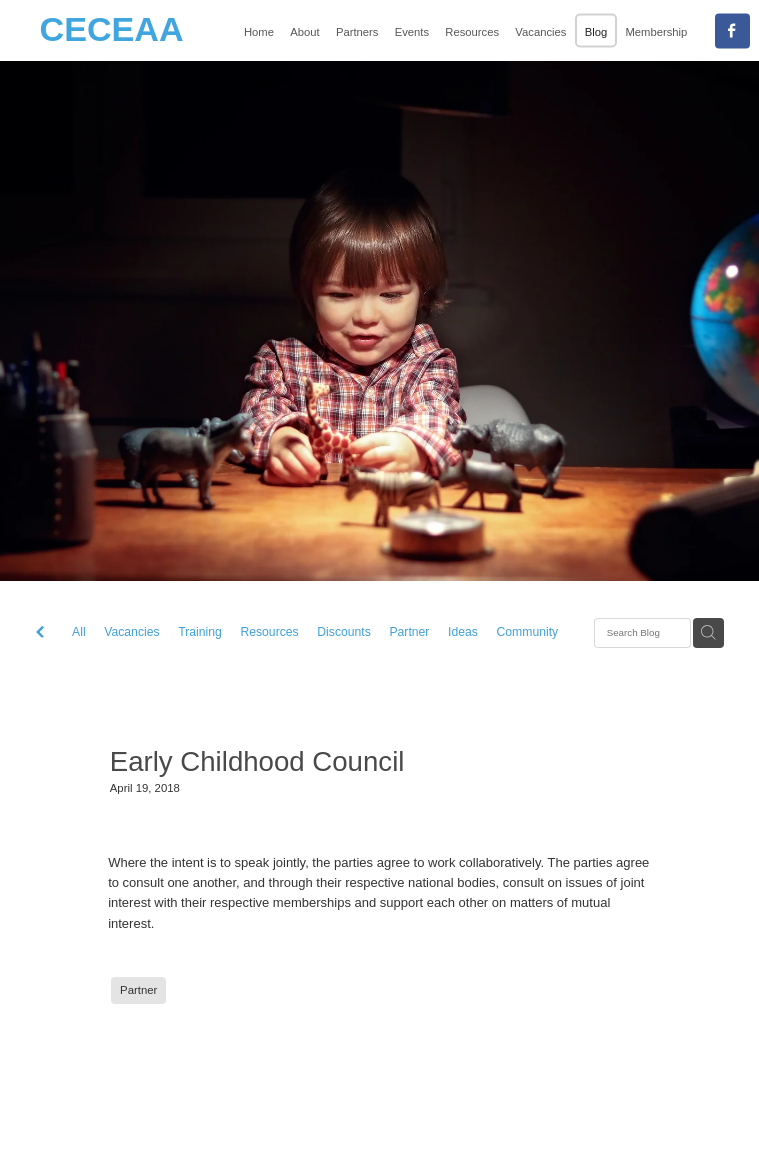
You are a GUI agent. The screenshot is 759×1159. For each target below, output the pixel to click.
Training (200, 632)
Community (528, 632)
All (79, 632)
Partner (409, 632)
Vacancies (131, 632)
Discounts (343, 632)
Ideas (463, 632)
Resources (269, 632)
